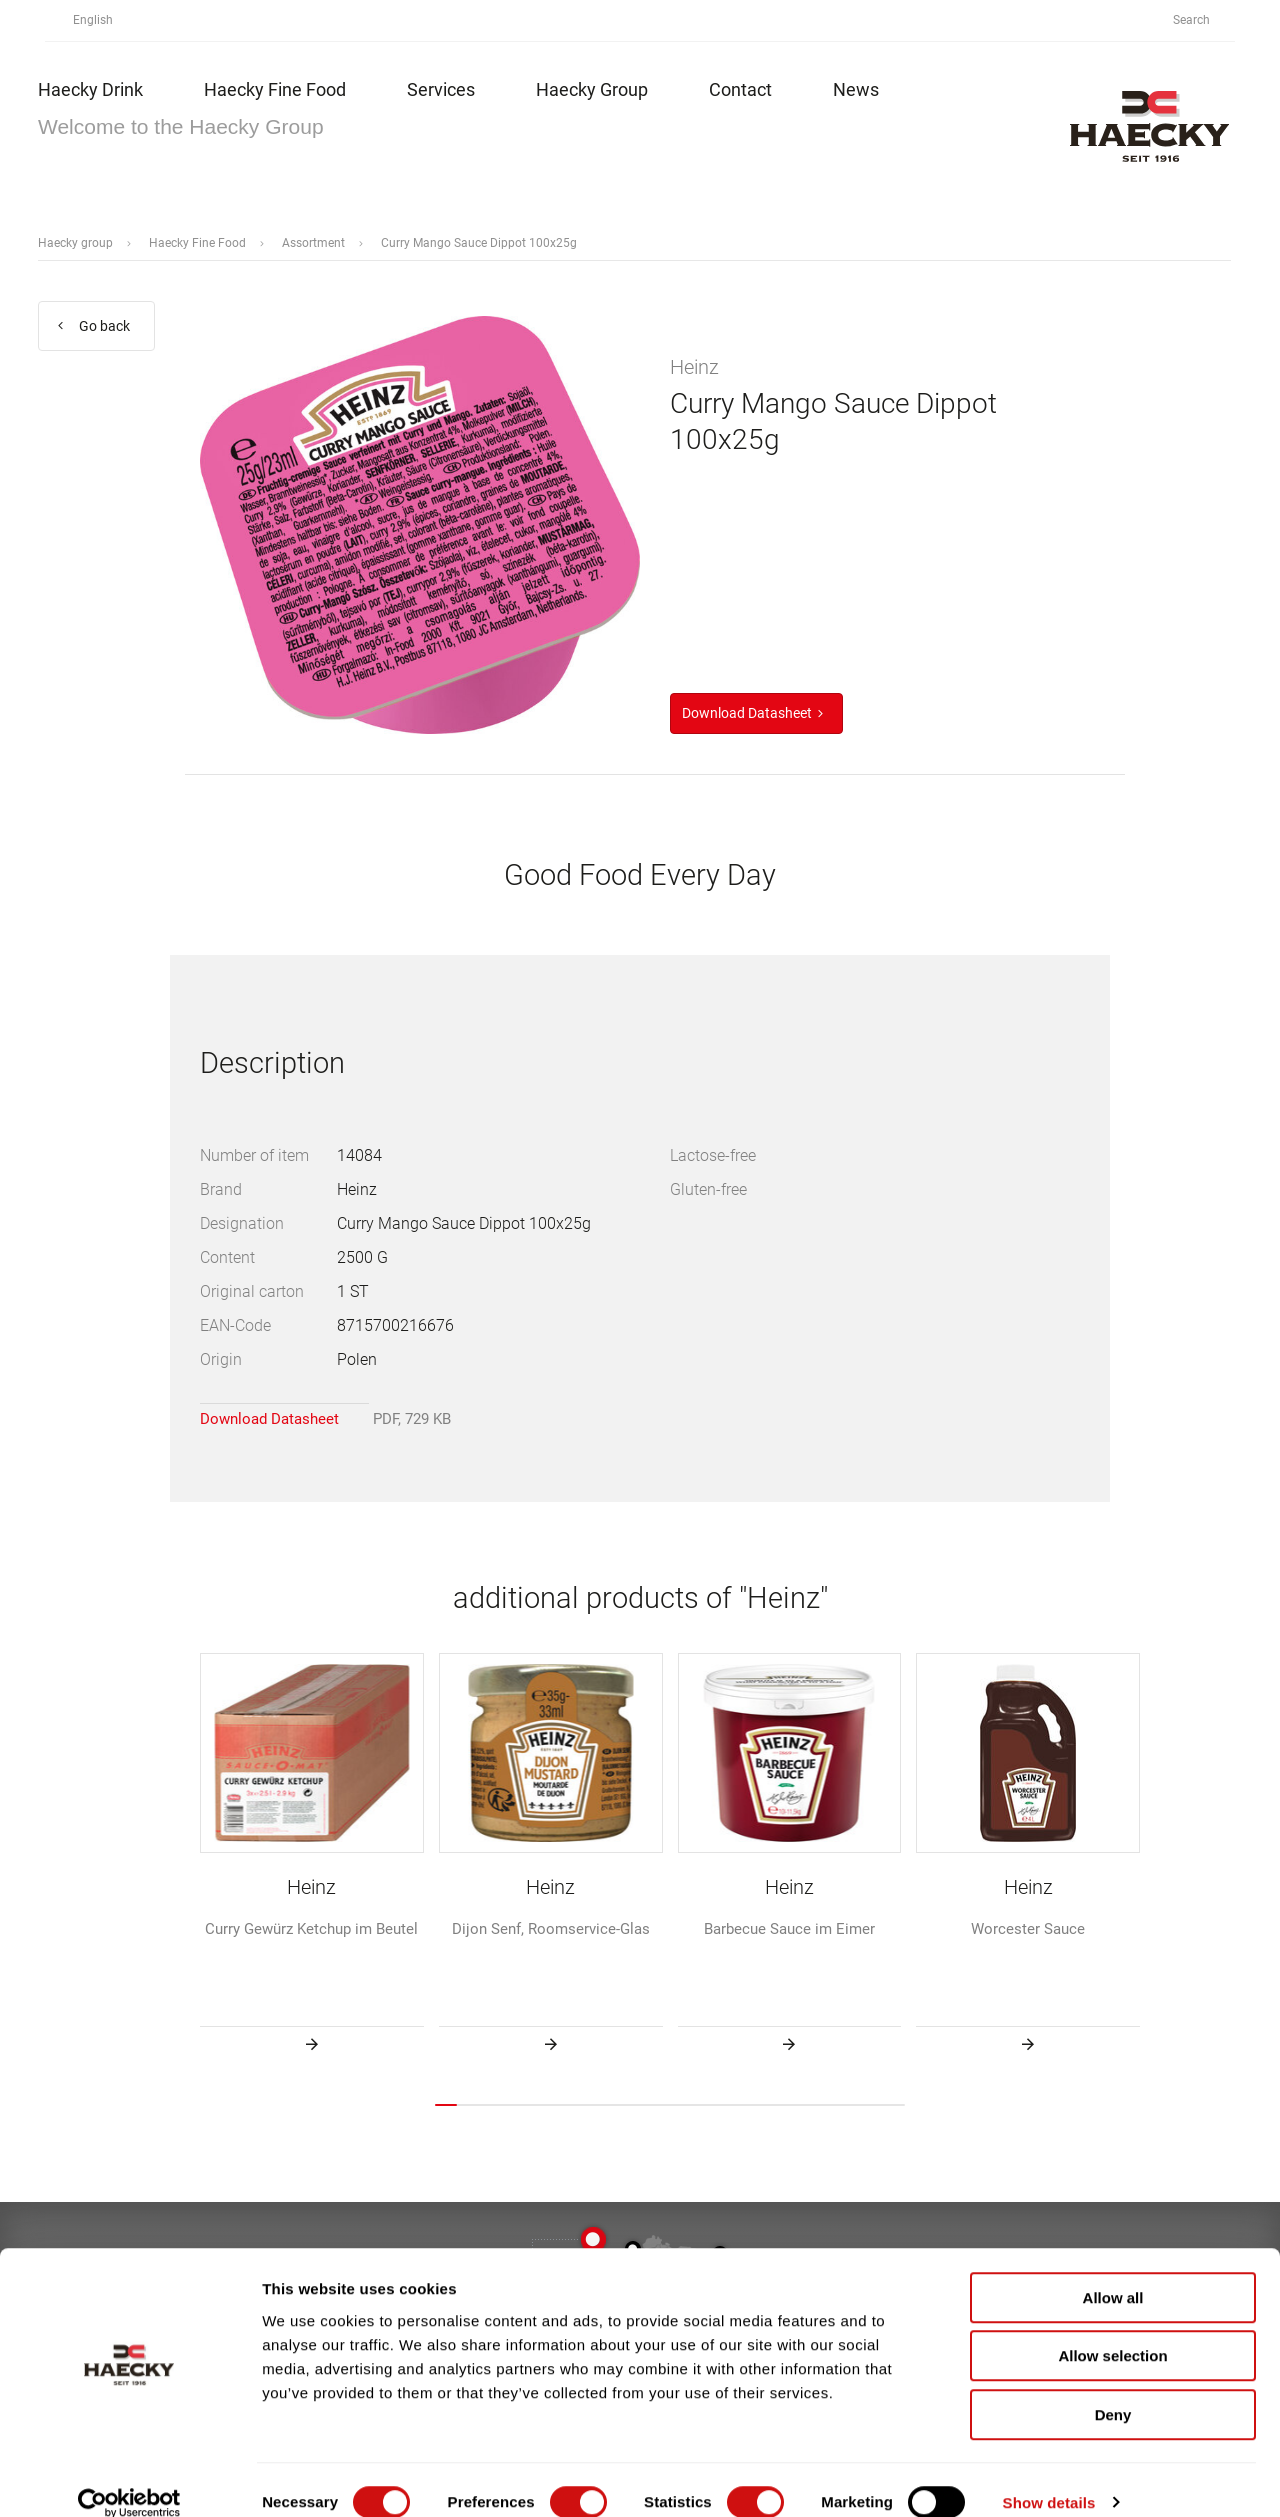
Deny (1113, 2389)
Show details (1049, 2477)
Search (1202, 20)
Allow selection (1112, 2331)
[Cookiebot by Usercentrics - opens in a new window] (129, 2478)
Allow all (1113, 2272)
